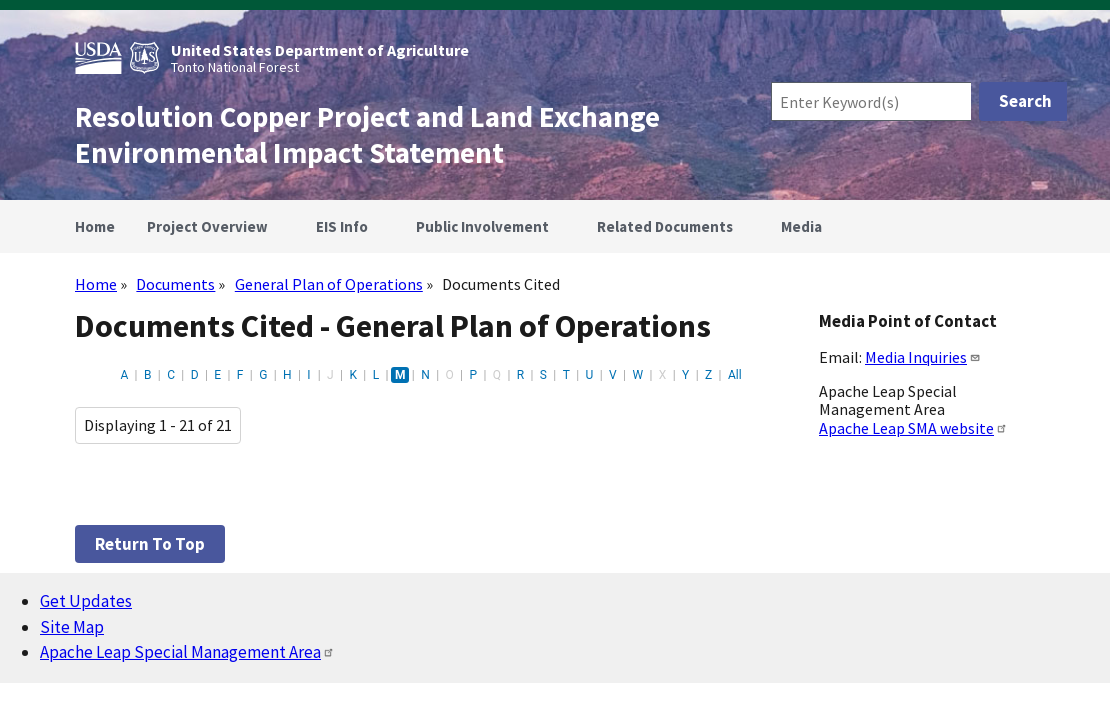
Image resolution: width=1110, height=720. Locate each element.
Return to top (150, 544)
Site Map (72, 627)
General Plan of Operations (329, 284)
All (735, 375)
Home (96, 284)
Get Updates (86, 601)
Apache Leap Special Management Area (187, 652)
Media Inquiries (923, 357)
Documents (175, 284)
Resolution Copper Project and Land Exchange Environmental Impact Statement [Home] (367, 135)
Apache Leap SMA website (913, 428)
